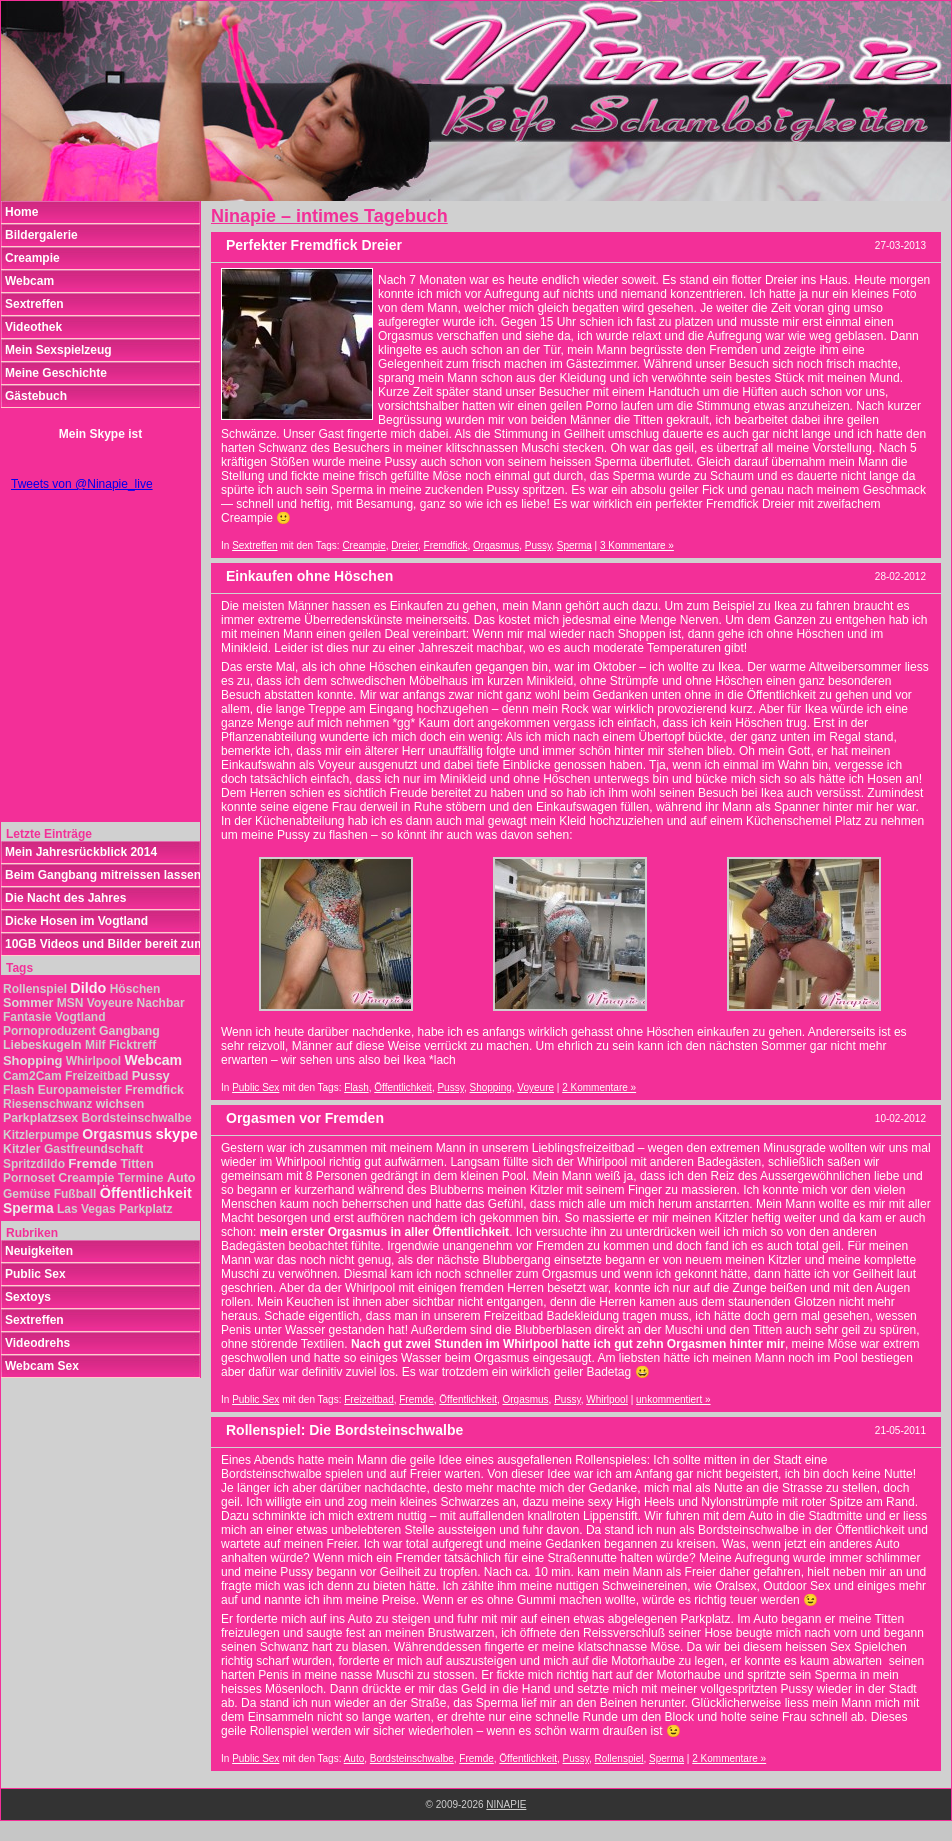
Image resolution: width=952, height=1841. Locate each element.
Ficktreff (132, 1045)
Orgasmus (496, 545)
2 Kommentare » (599, 1087)
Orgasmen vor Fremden (305, 1118)
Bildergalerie (41, 235)
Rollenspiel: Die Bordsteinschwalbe (344, 1430)
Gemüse (26, 1194)
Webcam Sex (42, 1366)
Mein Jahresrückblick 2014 (81, 852)
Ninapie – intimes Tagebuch (329, 216)
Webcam (29, 281)
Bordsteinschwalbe (412, 1758)
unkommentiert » (673, 1399)
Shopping (491, 1087)
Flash (356, 1087)
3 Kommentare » (637, 545)
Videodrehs (37, 1343)
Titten (136, 1164)
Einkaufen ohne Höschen (309, 576)
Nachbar (161, 1003)
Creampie (363, 545)
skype (176, 1133)
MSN (70, 1003)
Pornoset (29, 1178)
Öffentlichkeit (403, 1087)
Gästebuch (36, 396)
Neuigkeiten (39, 1251)
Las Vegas (86, 1209)
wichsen (120, 1104)
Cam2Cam (32, 1076)
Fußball (75, 1194)
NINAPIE (506, 1804)
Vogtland (80, 1017)
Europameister (80, 1090)
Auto (354, 1758)
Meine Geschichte (56, 373)
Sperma (574, 545)
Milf (95, 1045)
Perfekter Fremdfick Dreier (314, 245)
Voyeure (535, 1087)
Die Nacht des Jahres (65, 898)
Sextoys (28, 1297)
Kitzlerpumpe (41, 1135)
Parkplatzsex (40, 1118)
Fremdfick (446, 545)
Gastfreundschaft (93, 1149)
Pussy (538, 545)
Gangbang (129, 1031)
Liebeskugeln (42, 1045)
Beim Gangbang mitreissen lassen (102, 875)
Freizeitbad (368, 1399)
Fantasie (27, 1017)
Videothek (33, 327)
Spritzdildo (34, 1164)
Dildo (88, 988)
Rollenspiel (619, 1758)
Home (21, 212)
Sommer (28, 1003)
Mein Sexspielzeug (58, 350)
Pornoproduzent (49, 1031)
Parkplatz (145, 1209)
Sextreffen (254, 545)
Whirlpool (607, 1399)
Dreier (404, 545)
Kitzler (22, 1149)
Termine (141, 1178)
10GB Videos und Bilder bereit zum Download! (102, 944)
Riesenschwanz (47, 1104)
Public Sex (255, 1087)
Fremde (416, 1399)
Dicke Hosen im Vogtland (76, 921)
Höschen (135, 989)
